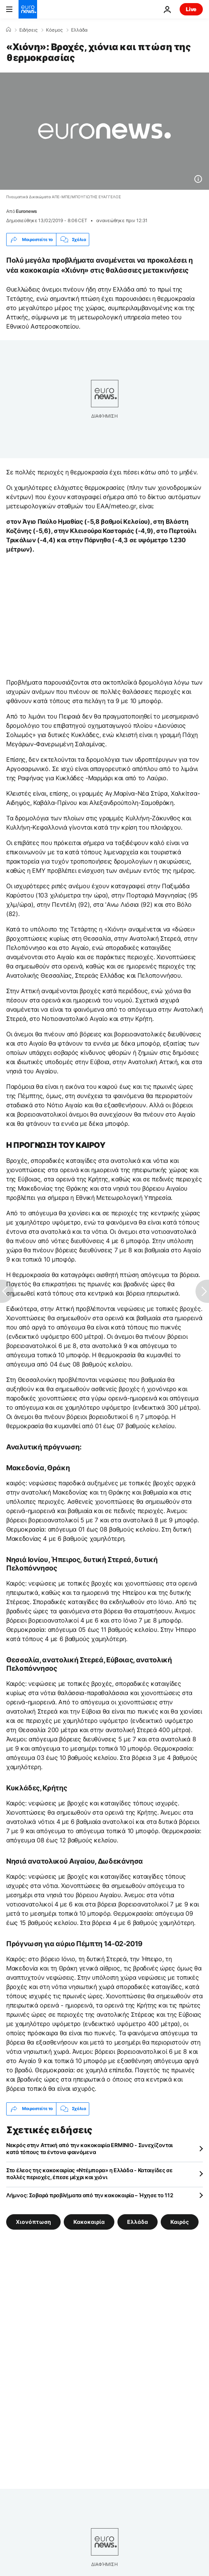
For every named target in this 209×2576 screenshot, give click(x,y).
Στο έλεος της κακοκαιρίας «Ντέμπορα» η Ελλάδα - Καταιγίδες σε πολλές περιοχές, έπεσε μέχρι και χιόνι (89, 2173)
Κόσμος (54, 30)
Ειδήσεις (28, 30)
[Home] (8, 29)
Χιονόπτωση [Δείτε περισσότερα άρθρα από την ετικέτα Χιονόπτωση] (33, 2221)
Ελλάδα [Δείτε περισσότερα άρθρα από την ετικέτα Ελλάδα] (137, 2221)
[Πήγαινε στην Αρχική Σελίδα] (28, 9)
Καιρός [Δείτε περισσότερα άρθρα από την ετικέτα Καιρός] (179, 2221)
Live (191, 9)
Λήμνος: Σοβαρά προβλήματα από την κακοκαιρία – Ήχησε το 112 (89, 2195)
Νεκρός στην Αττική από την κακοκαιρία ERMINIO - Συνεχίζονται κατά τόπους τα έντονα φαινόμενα (89, 2148)
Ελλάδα (79, 30)
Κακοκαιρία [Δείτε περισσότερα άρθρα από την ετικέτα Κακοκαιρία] (89, 2221)
